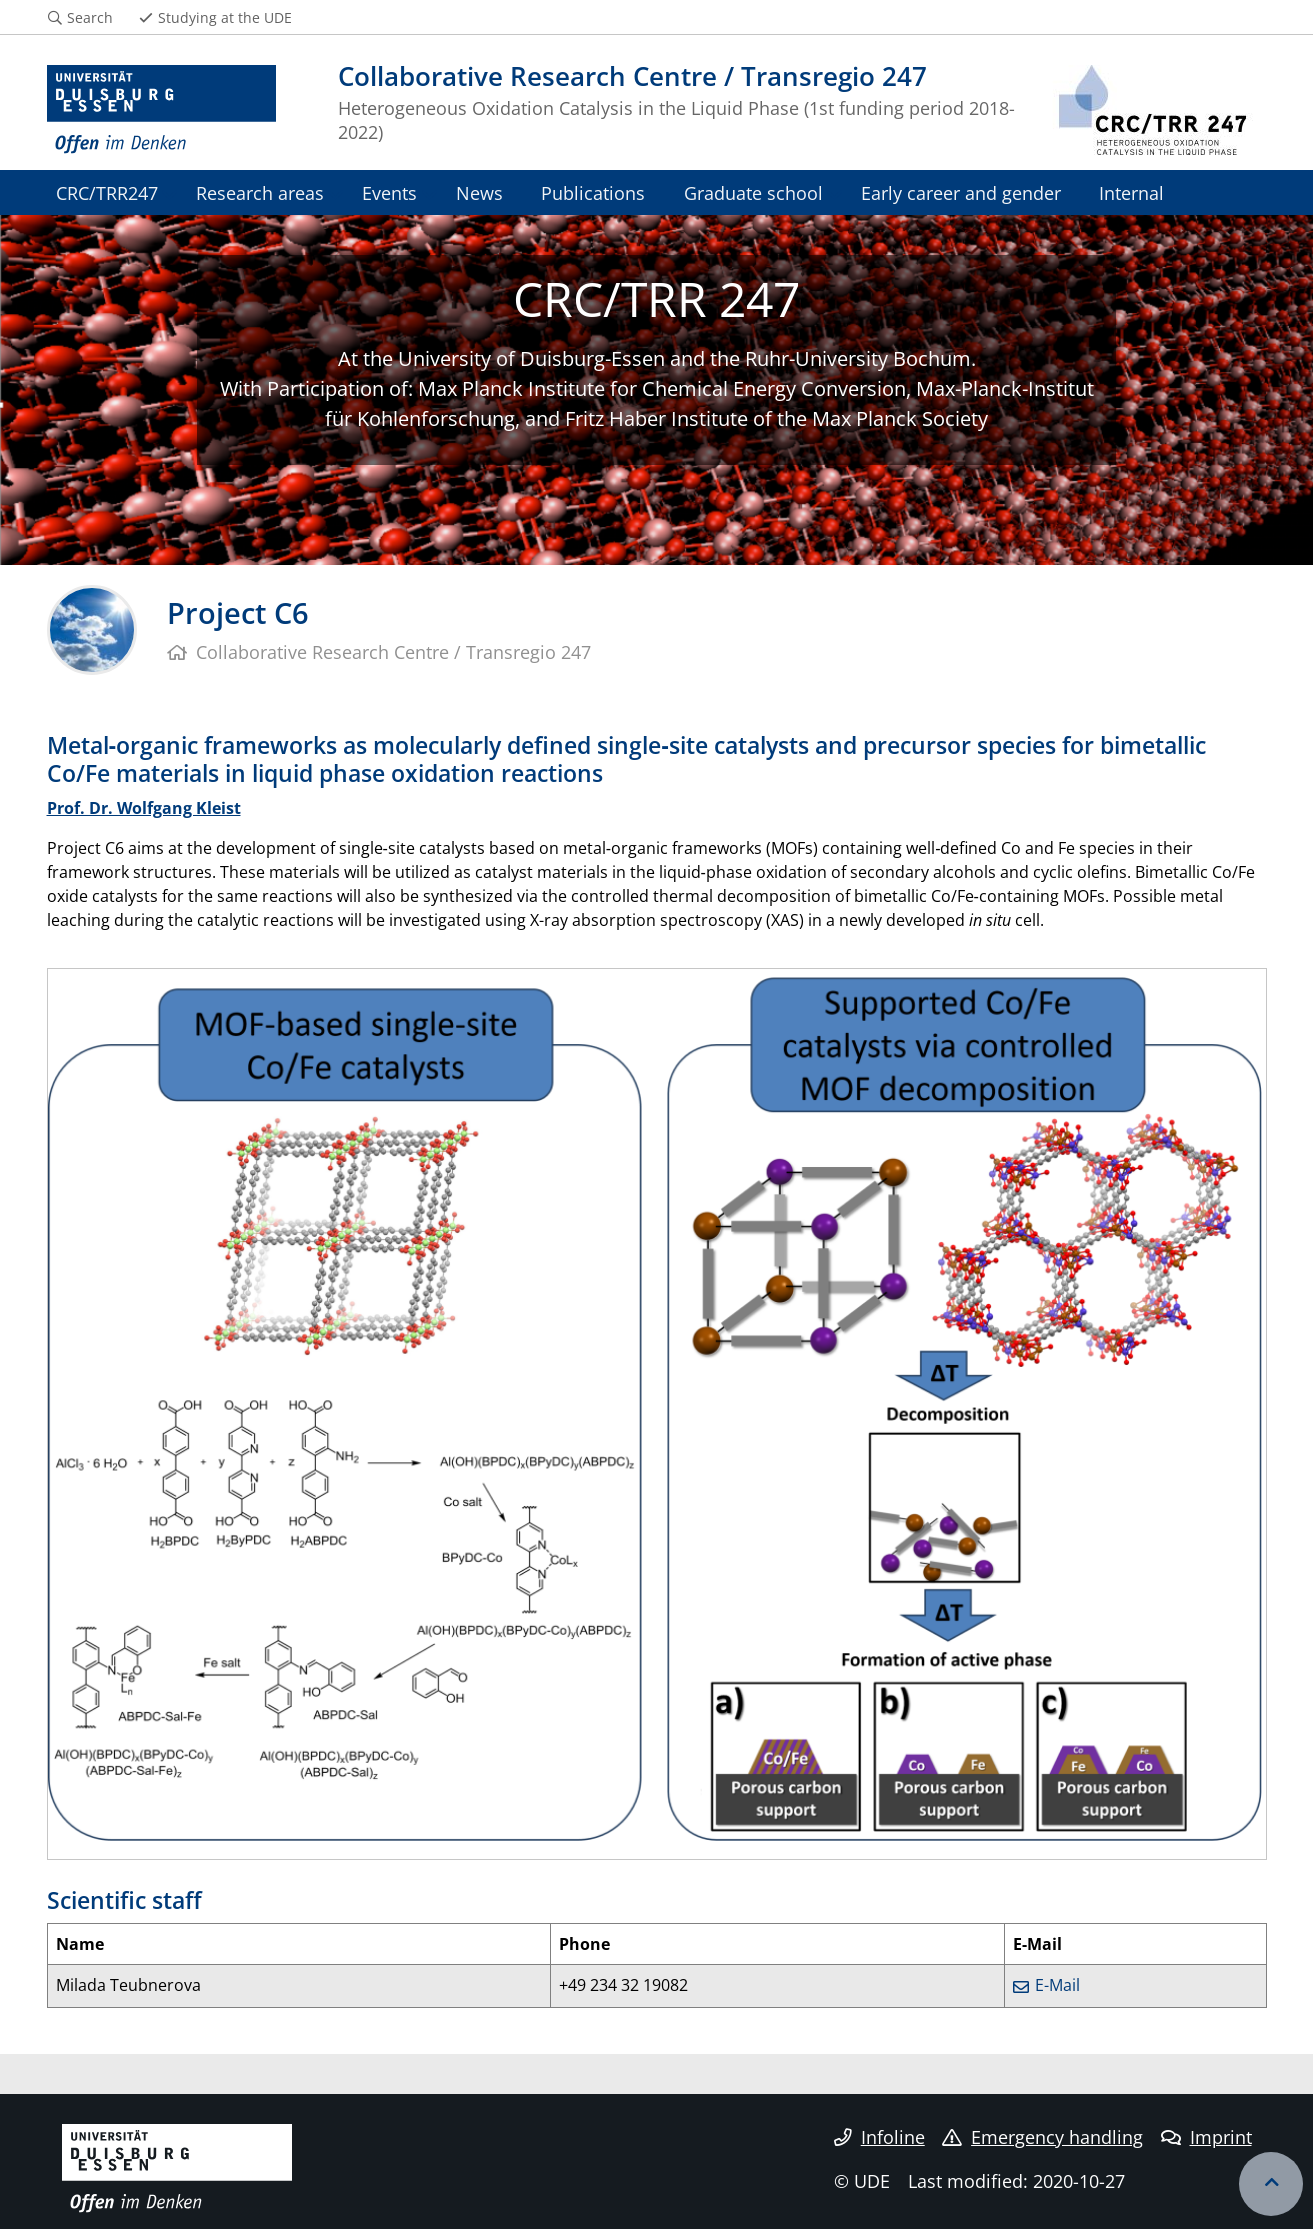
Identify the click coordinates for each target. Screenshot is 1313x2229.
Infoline (879, 2137)
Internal (1131, 192)
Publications (593, 192)
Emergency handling (1042, 2137)
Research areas (260, 192)
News (479, 192)
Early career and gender (961, 192)
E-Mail (1057, 1985)
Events (389, 192)
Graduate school (753, 192)
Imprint (1206, 2137)
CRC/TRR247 (107, 192)
